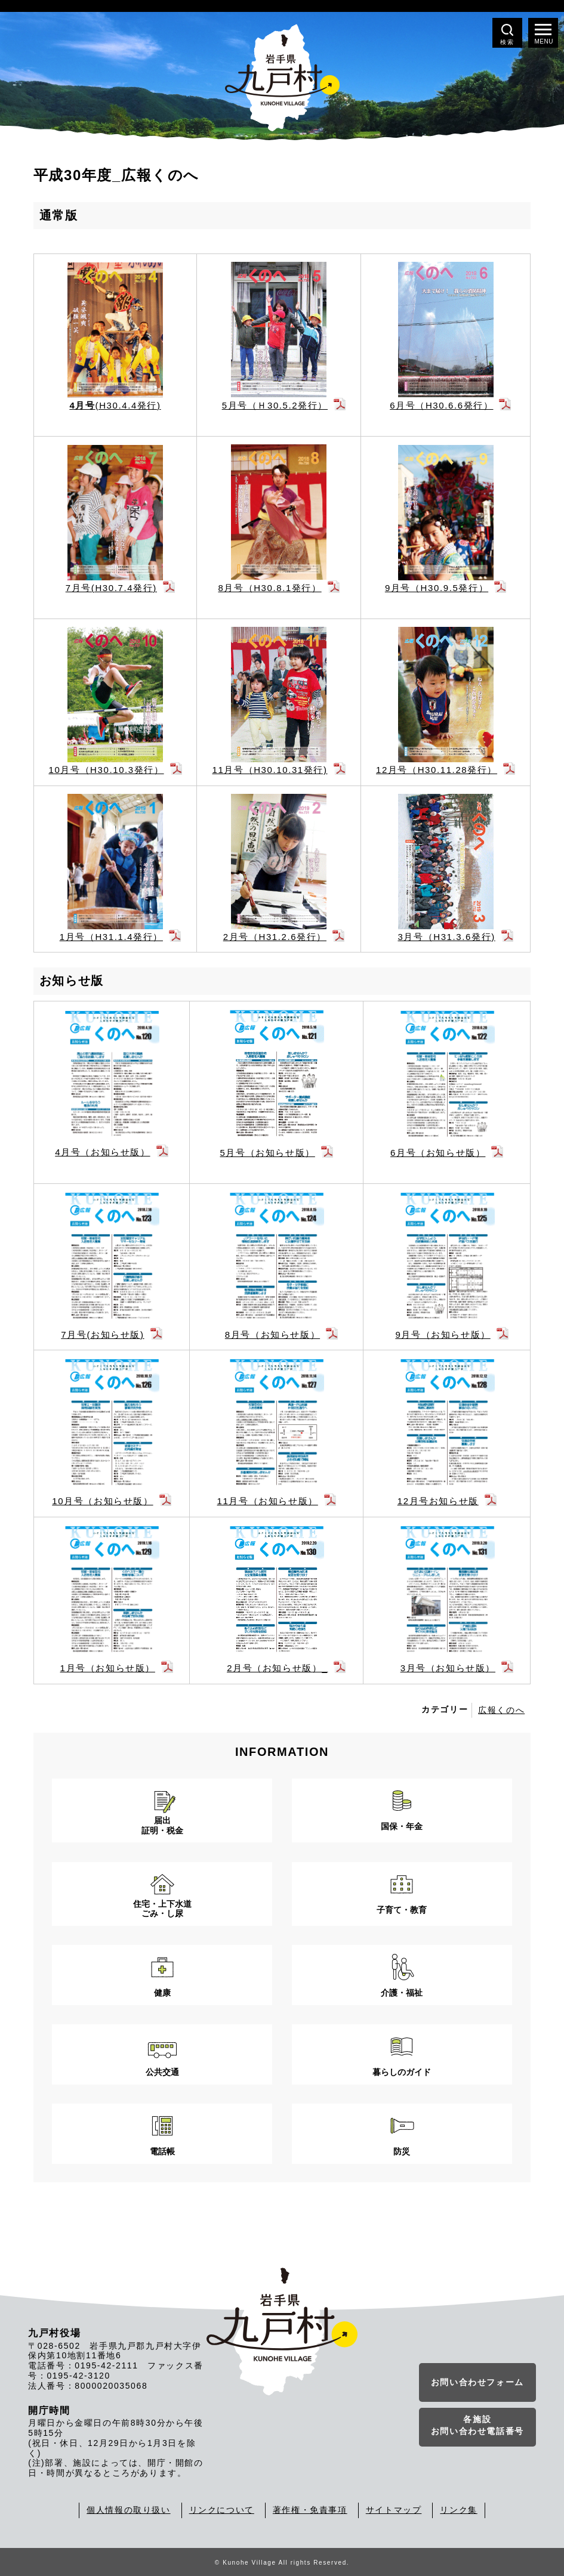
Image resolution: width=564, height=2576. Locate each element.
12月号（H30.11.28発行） (436, 770)
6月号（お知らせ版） (437, 1153)
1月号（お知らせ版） (107, 1668)
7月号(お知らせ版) (102, 1334)
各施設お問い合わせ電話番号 (477, 2425)
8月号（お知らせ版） (272, 1334)
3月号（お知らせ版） (447, 1668)
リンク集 (458, 2510)
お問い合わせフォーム (477, 2382)
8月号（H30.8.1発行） (269, 588)
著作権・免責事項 (310, 2510)
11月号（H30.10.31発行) (270, 770)
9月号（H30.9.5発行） (436, 588)
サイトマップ (394, 2510)
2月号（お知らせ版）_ (277, 1668)
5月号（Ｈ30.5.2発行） (275, 405)
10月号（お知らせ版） (102, 1501)
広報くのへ (501, 1710)
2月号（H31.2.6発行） (274, 937)
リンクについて (221, 2510)
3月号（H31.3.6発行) (446, 937)
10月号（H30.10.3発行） (106, 770)
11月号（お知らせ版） (267, 1501)
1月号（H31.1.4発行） (111, 937)
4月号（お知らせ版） (102, 1152)
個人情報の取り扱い (128, 2510)
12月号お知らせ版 (438, 1501)
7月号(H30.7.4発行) (111, 588)
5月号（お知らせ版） (267, 1153)
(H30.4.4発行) (115, 405)
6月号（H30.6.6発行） (441, 405)
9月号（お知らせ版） (442, 1334)
